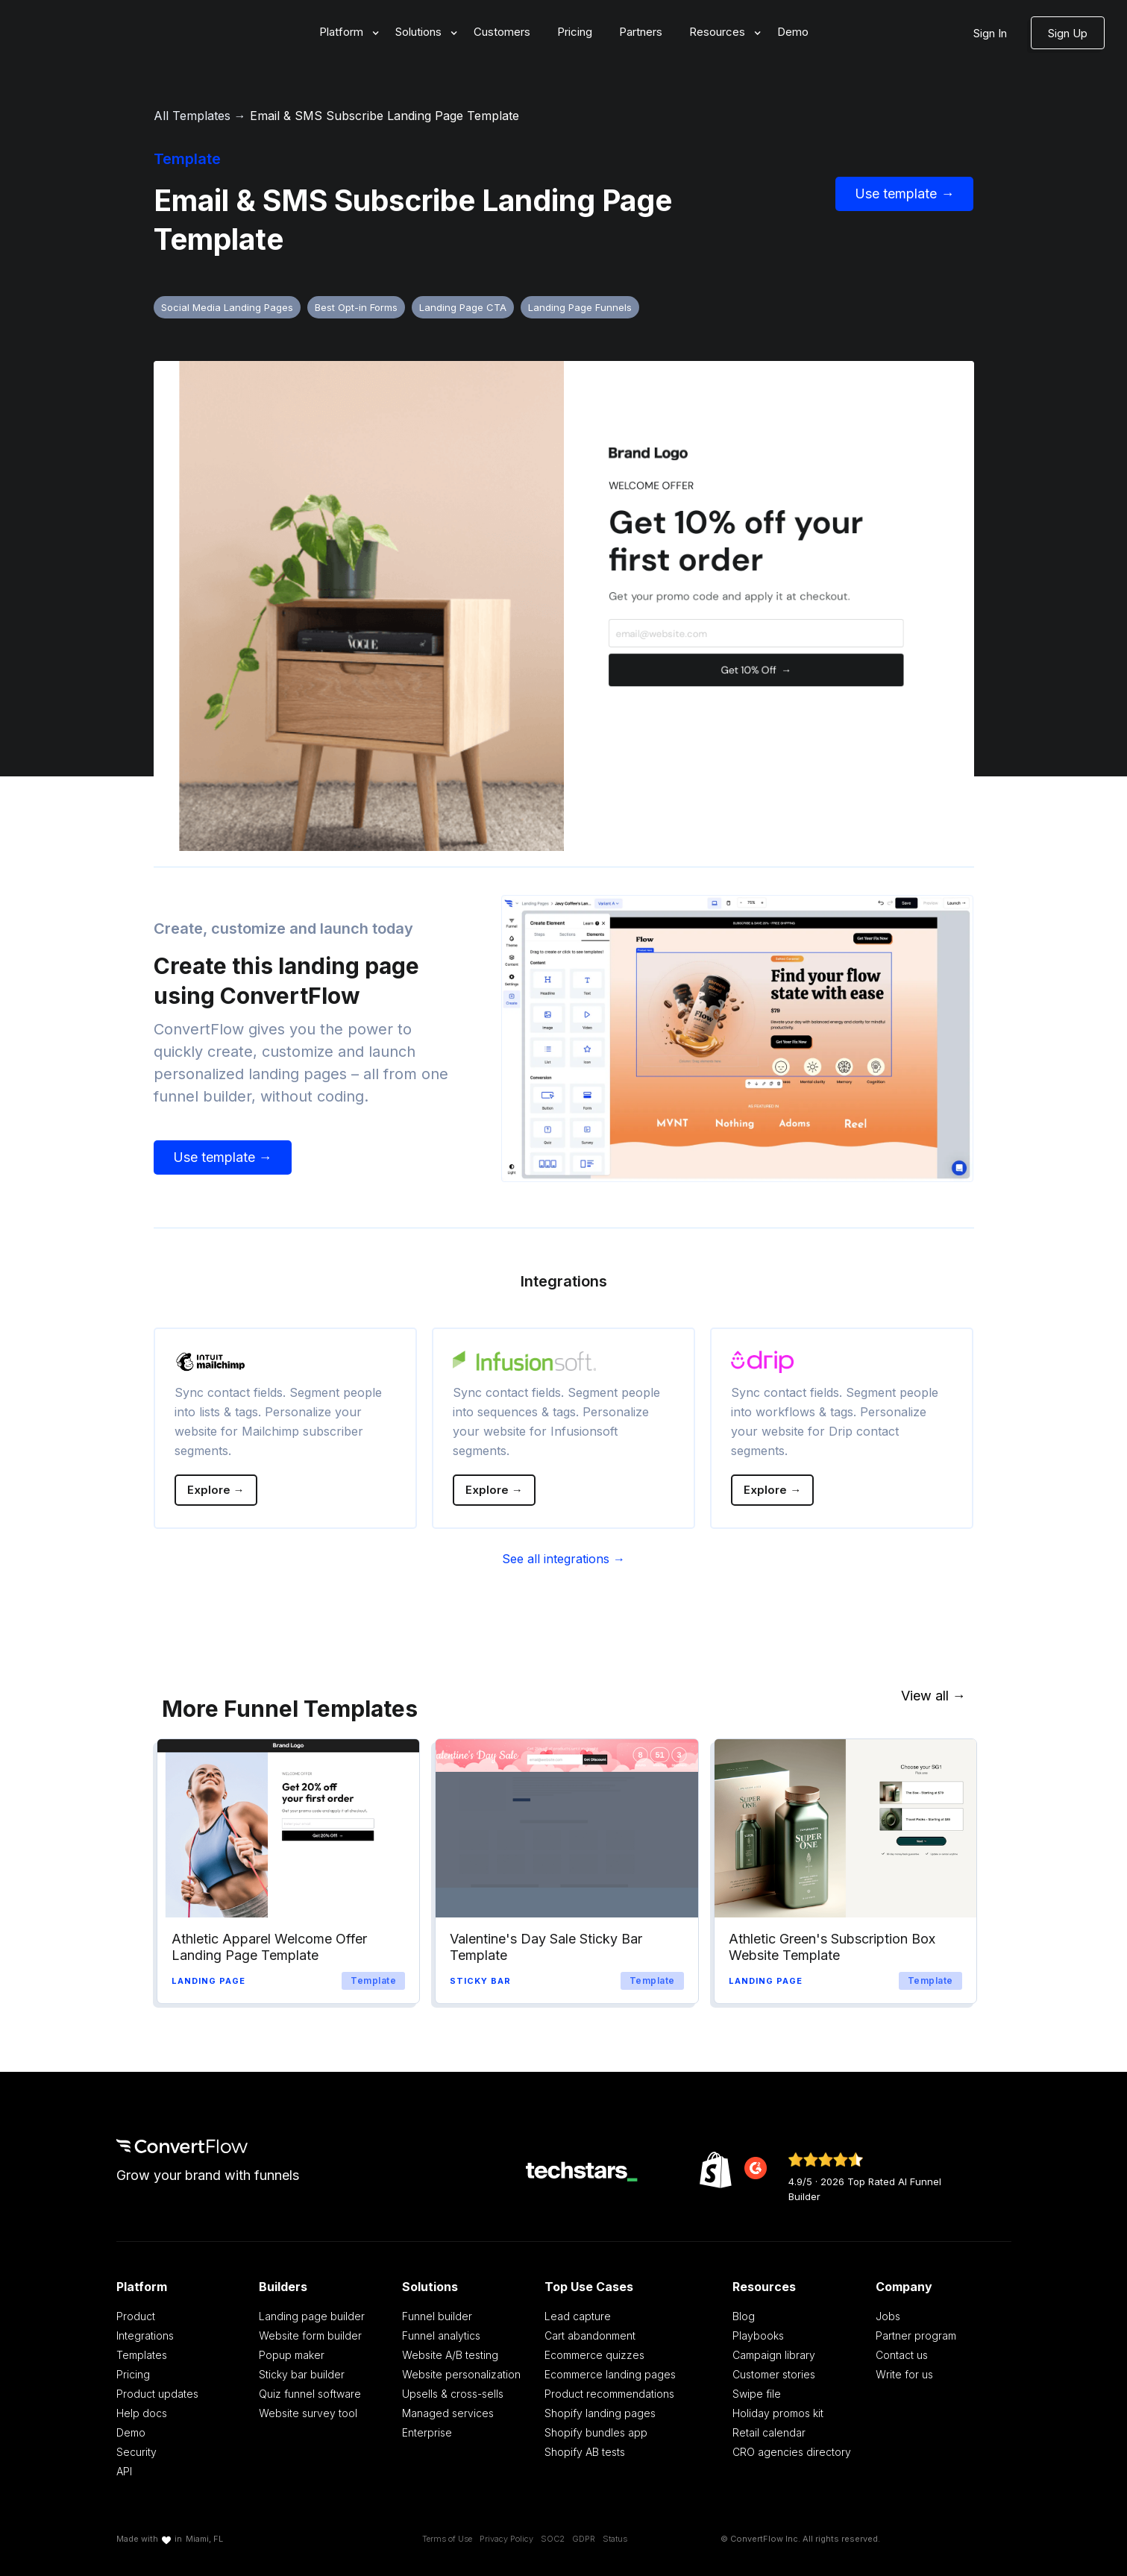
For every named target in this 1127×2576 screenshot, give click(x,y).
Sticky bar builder (302, 2374)
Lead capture (577, 2316)
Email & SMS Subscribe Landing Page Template (384, 115)
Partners (640, 32)
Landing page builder (312, 2316)
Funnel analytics (441, 2335)
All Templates (192, 115)
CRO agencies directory (791, 2451)
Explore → (216, 1490)
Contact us (902, 2355)
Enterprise (427, 2432)
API (124, 2471)
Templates (141, 2355)
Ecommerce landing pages (610, 2374)
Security (136, 2451)
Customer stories (773, 2374)
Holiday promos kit (777, 2413)
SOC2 (553, 2538)
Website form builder (310, 2335)
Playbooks (758, 2335)
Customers (502, 32)
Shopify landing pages (600, 2413)
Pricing (574, 32)
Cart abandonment (589, 2335)
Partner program (916, 2335)
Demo (793, 32)
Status (615, 2538)
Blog (743, 2316)
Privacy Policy (506, 2538)
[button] (344, 32)
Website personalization (461, 2374)
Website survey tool (308, 2413)
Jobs (888, 2316)
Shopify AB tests (584, 2451)
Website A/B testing (450, 2355)
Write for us (904, 2374)
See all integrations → (563, 1558)
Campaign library (773, 2355)
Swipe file (756, 2393)
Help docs (141, 2413)
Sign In (990, 33)
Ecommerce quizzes (594, 2355)
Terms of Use (447, 2538)
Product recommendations (609, 2393)
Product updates (157, 2393)
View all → (933, 1695)
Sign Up (1067, 33)
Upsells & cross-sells (452, 2393)
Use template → (904, 193)
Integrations (145, 2335)
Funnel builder (437, 2316)
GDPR (583, 2538)
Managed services (448, 2413)
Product (135, 2316)
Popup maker (291, 2355)
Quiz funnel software (310, 2393)
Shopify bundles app (595, 2432)
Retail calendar (769, 2432)
